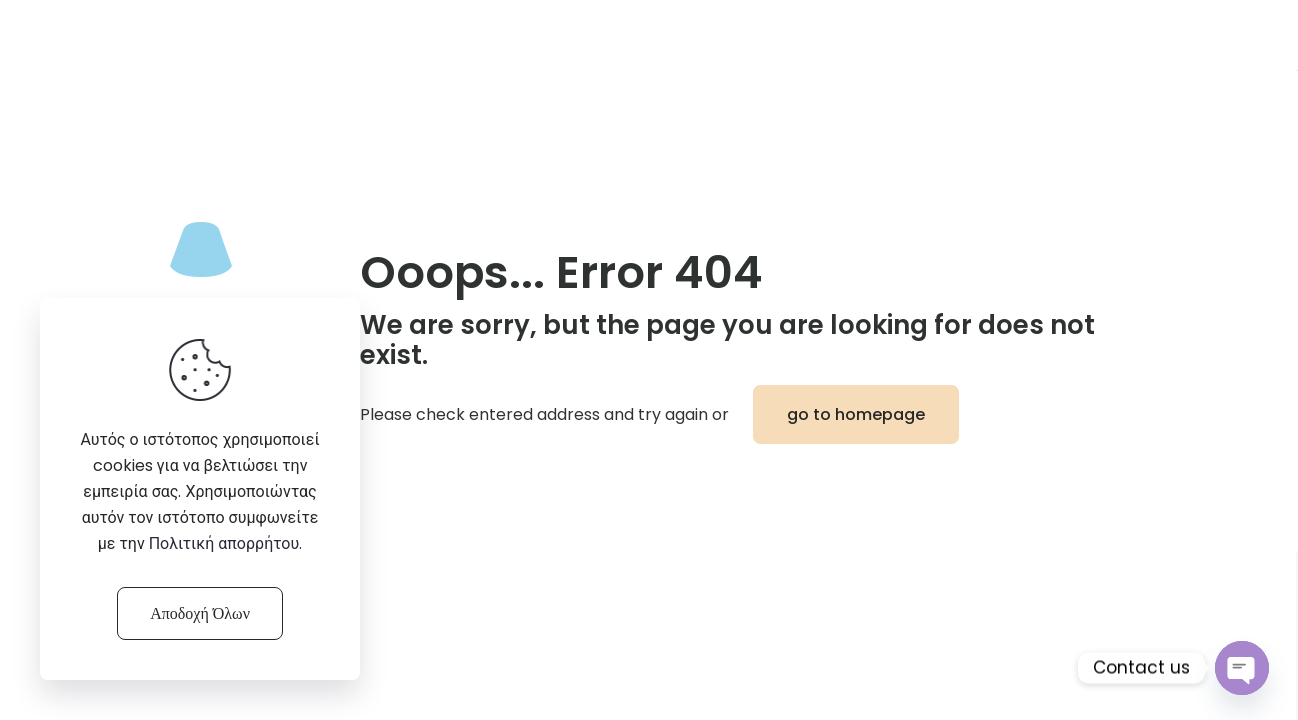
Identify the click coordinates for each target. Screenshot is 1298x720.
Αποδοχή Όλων (200, 613)
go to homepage (856, 414)
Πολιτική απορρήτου (224, 543)
